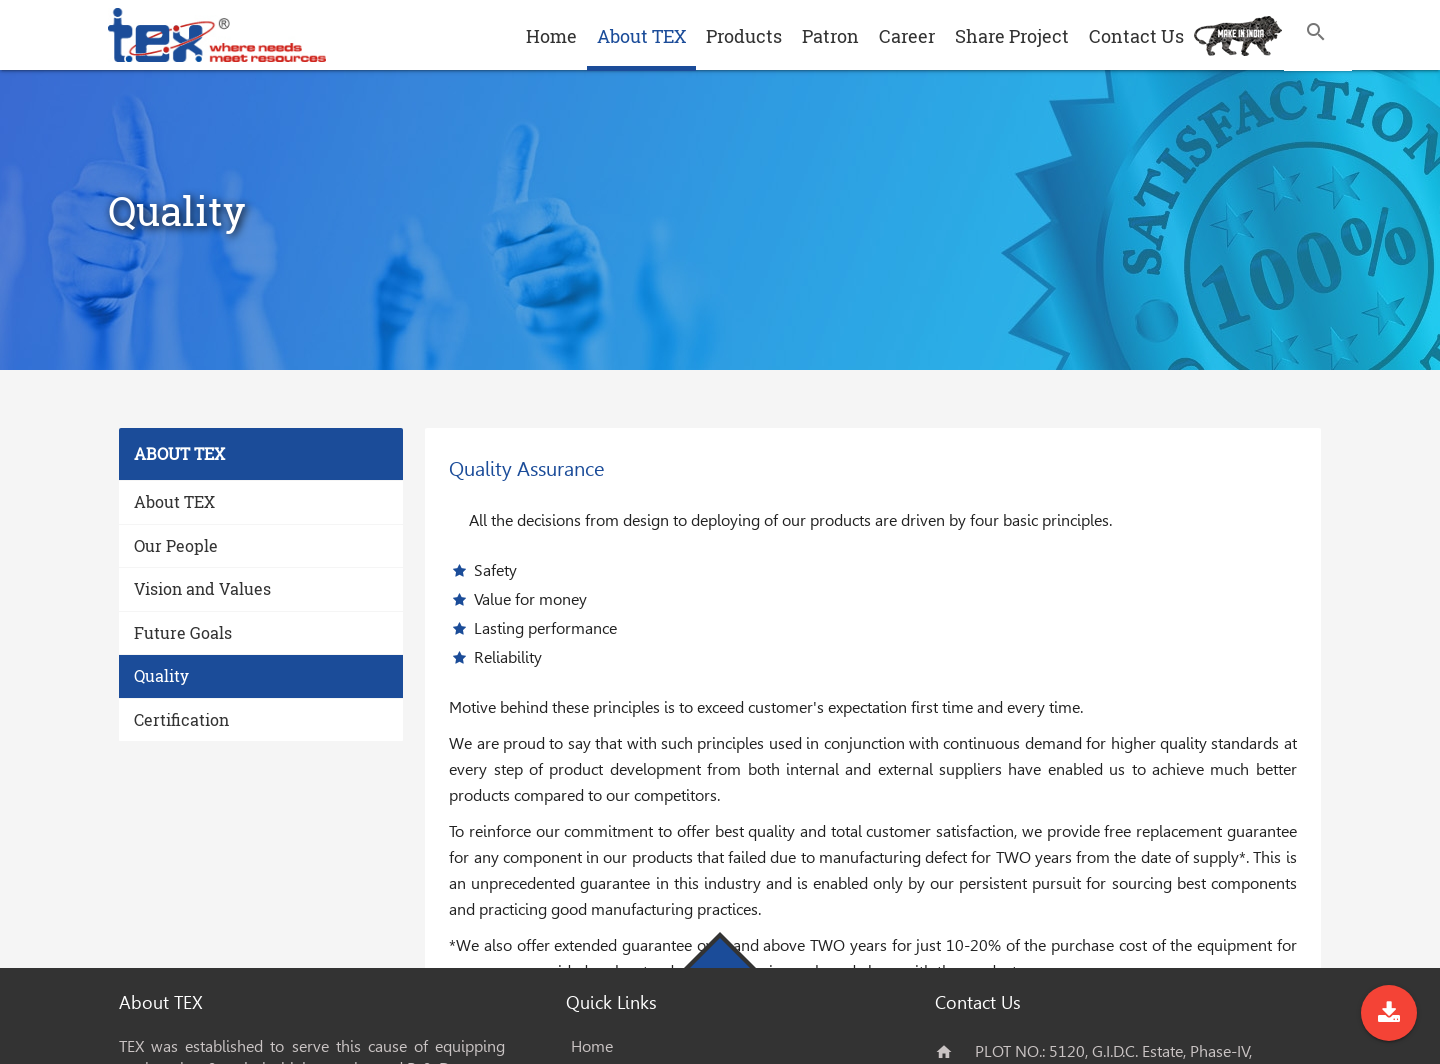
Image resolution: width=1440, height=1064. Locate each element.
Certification (181, 719)
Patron (830, 36)
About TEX (641, 36)
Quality (161, 675)
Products (744, 36)
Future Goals (183, 632)
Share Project (1012, 36)
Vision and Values (202, 588)
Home (551, 36)
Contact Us (1136, 36)
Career (907, 36)
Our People (176, 545)
